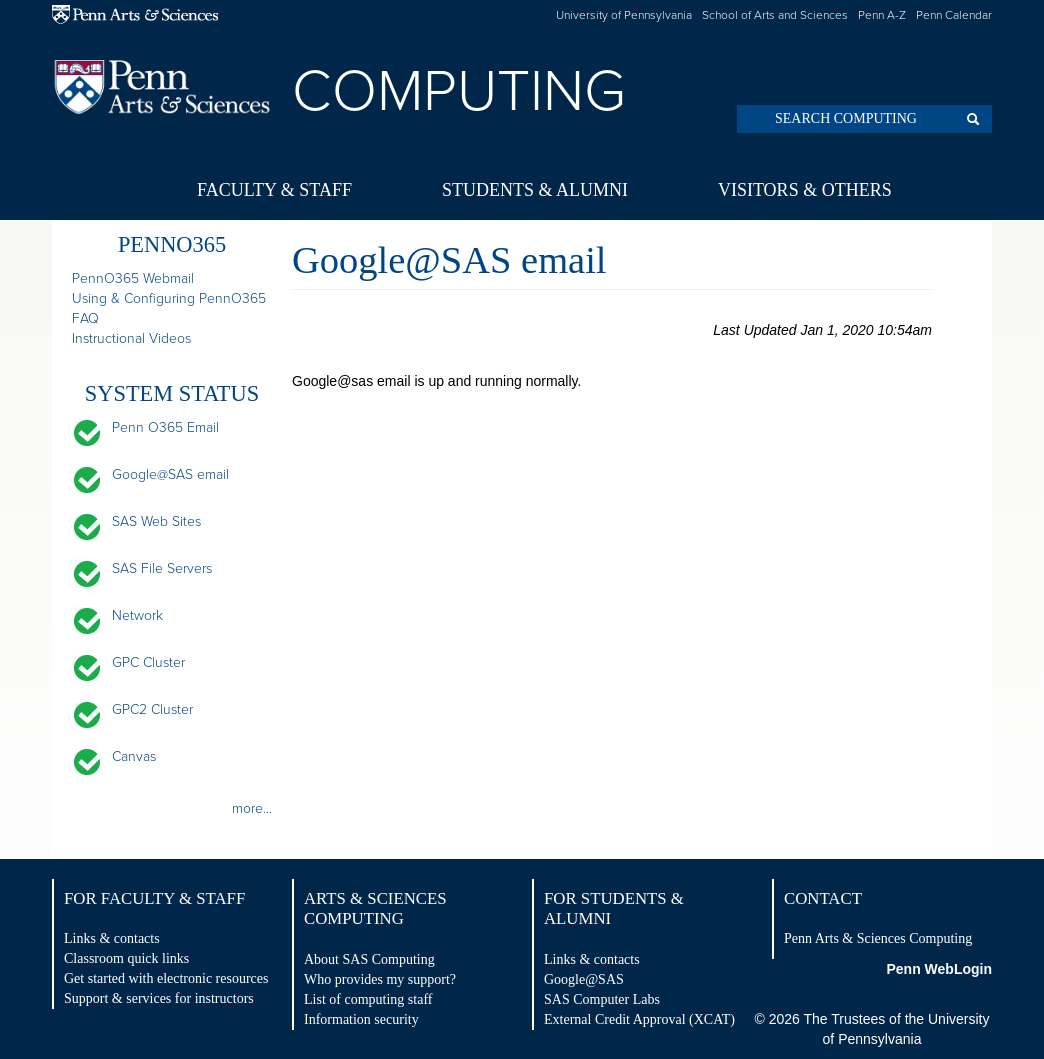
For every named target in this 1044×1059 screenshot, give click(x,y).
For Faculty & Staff (154, 898)
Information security (361, 1019)
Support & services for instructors (159, 998)
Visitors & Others (805, 190)
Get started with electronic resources (166, 978)
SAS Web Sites (156, 521)
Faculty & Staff (274, 190)
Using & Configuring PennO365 (169, 298)
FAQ (85, 318)
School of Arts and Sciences (775, 15)
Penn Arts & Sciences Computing (878, 938)
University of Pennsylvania (624, 15)
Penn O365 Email (165, 427)
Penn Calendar (954, 15)
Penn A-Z (882, 15)
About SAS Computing (369, 959)
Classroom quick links (126, 958)
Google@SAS (584, 979)
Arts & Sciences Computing (375, 908)
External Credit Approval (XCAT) (639, 1019)
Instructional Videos (131, 338)
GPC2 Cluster (152, 709)
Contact (823, 898)
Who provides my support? (380, 979)
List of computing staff (368, 999)
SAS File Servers (162, 568)
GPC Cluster (148, 662)
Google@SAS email (170, 474)
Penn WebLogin (939, 969)
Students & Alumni (535, 190)
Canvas (134, 756)
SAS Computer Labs (602, 999)
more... (252, 808)
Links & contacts (112, 938)
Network (137, 615)
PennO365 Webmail (133, 278)
